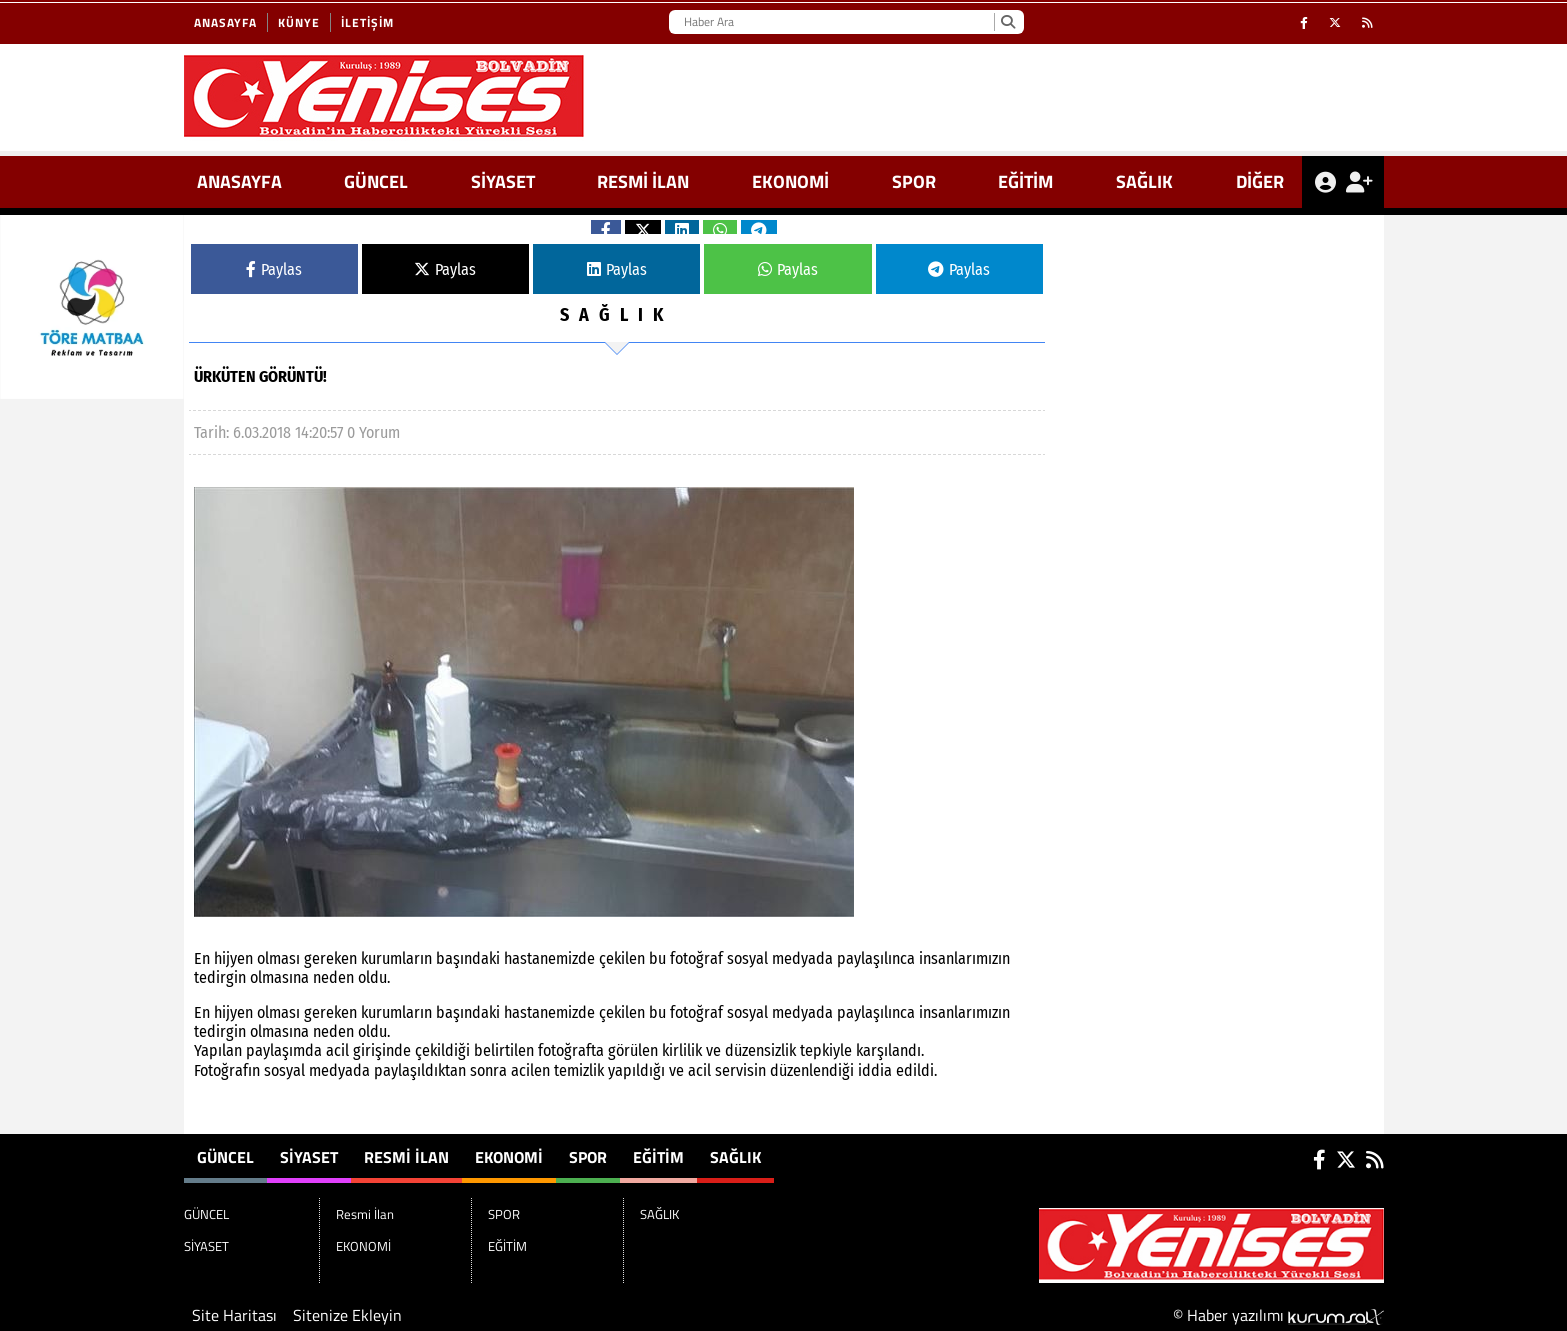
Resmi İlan (643, 181)
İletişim (367, 22)
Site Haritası (234, 1315)
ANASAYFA (239, 181)
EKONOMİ (790, 181)
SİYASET (503, 181)
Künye (299, 22)
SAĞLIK (1144, 181)
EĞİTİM (1025, 181)
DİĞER (1260, 181)
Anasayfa (225, 22)
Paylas (274, 269)
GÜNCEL (376, 181)
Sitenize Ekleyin (347, 1315)
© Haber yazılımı (1278, 1315)
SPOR (914, 181)
